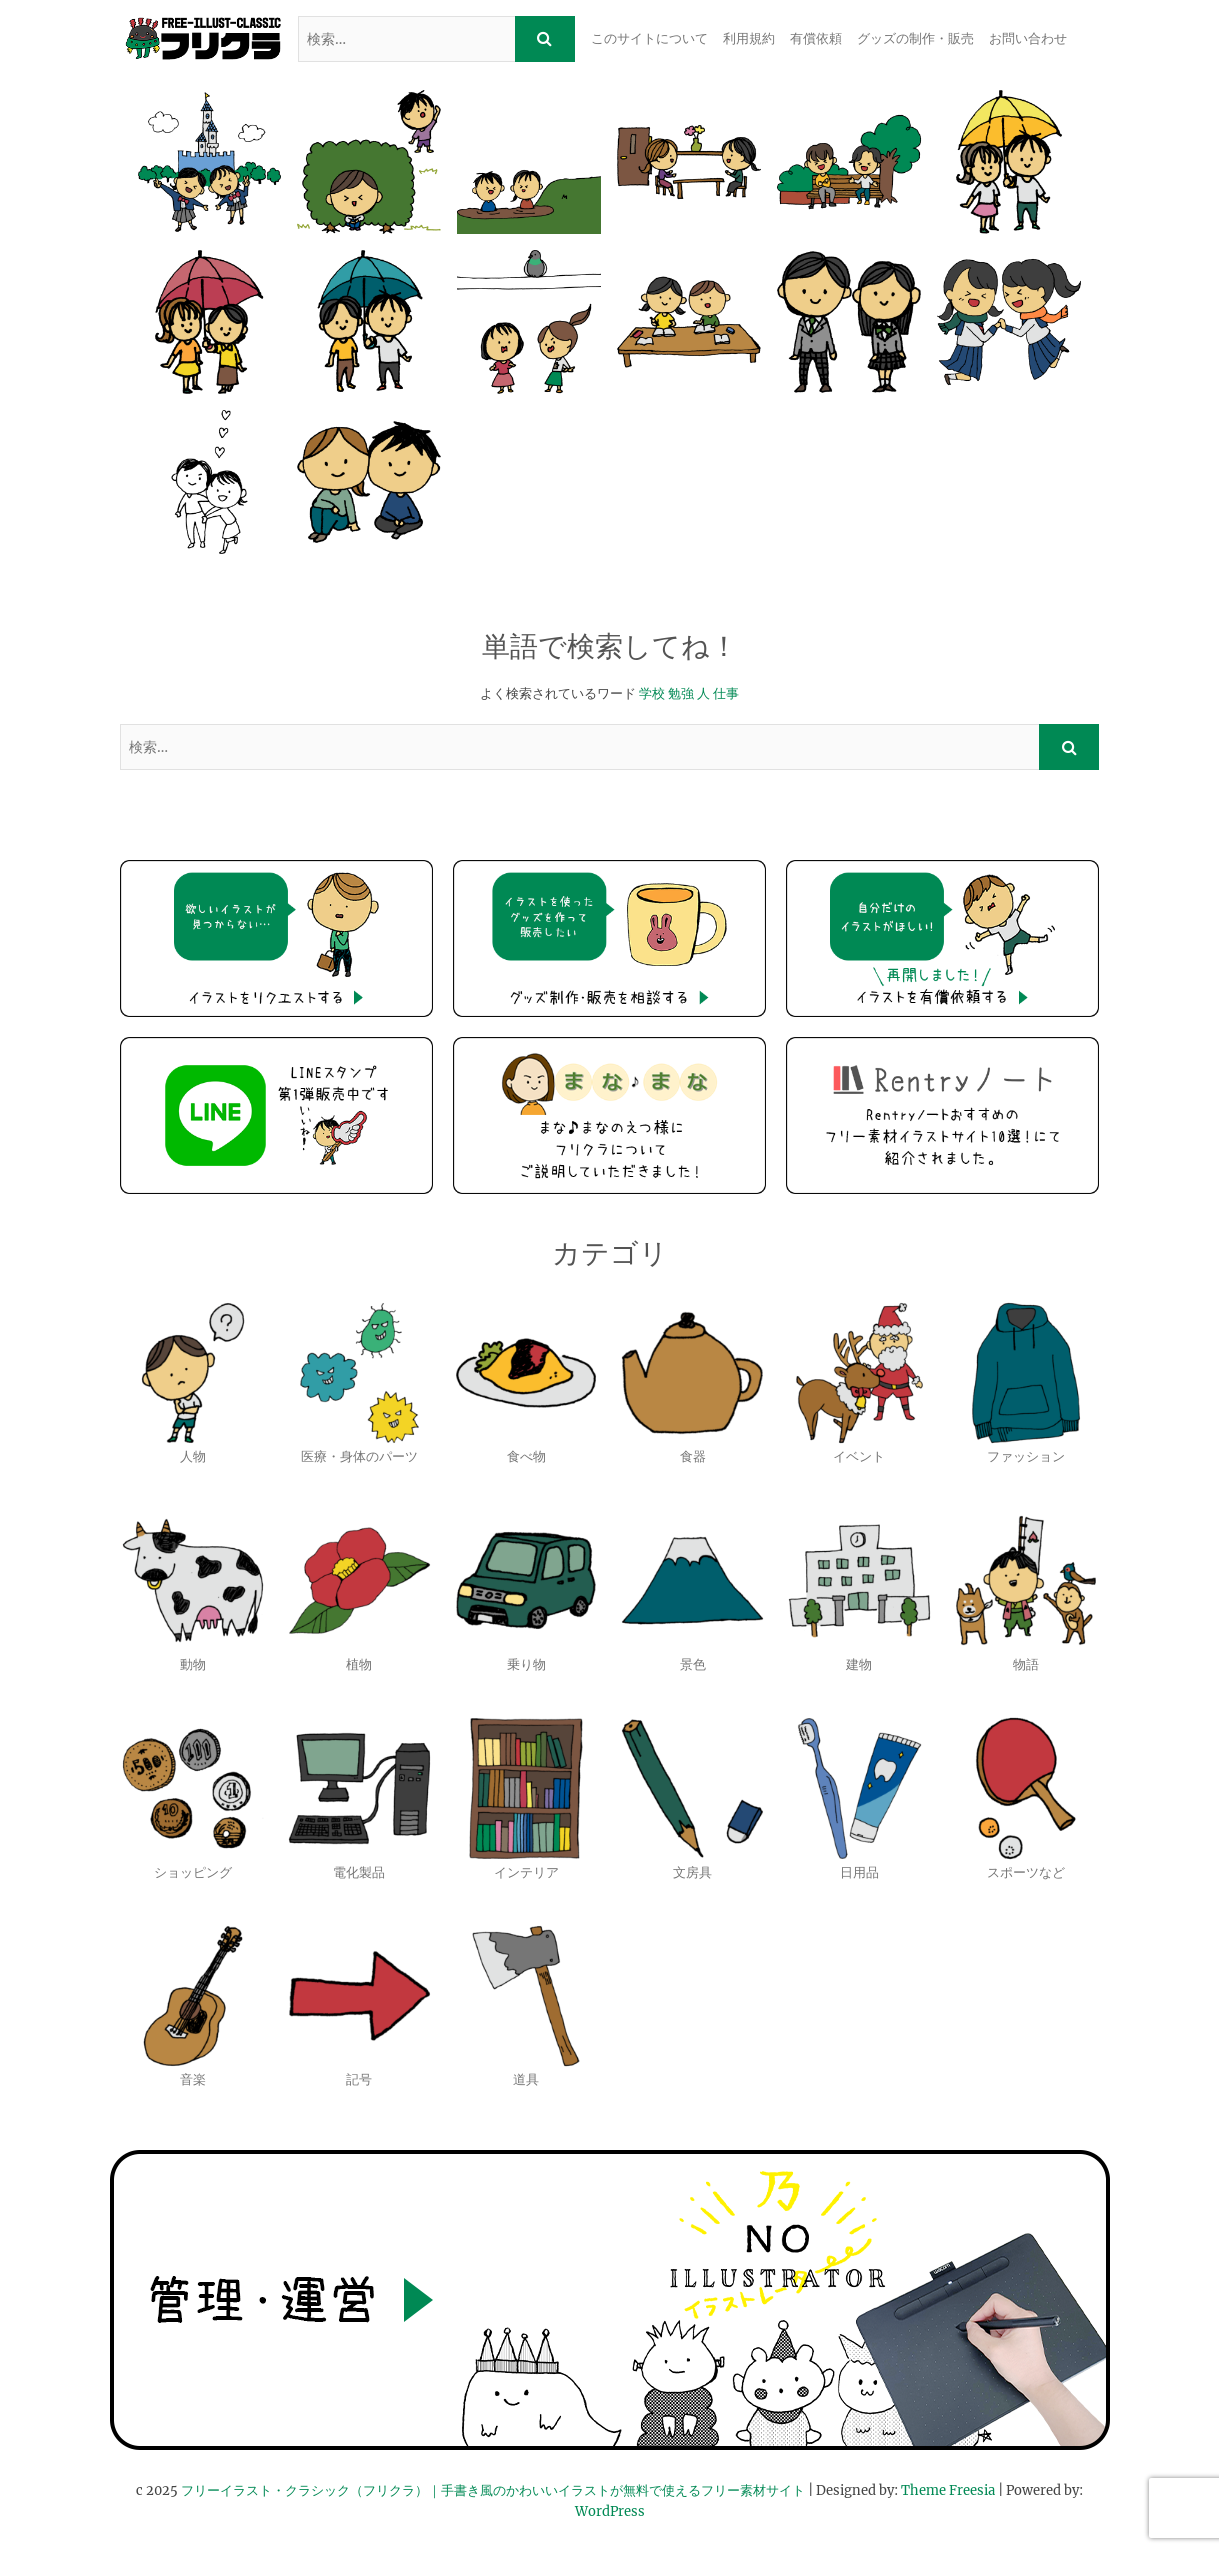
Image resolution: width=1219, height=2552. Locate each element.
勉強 (681, 693)
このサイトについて (649, 38)
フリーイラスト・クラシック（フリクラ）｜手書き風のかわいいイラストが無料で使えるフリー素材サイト (493, 2490)
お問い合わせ (1028, 38)
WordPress (610, 2511)
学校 (652, 693)
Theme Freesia (948, 2490)
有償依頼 (816, 38)
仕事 (726, 693)
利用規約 (749, 38)
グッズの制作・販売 (915, 38)
